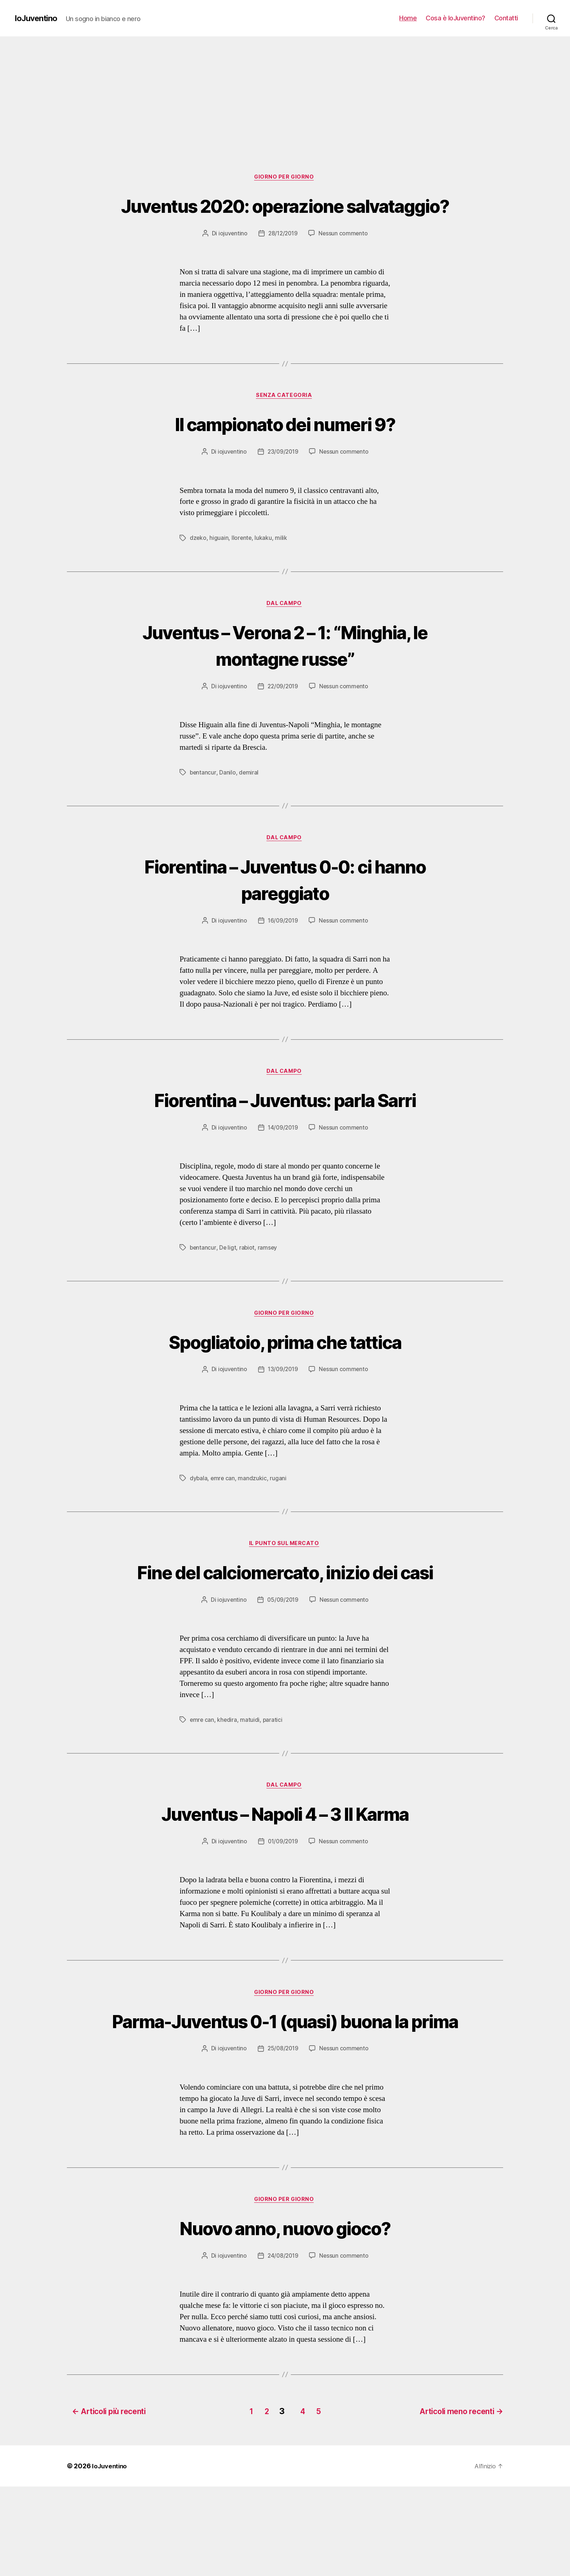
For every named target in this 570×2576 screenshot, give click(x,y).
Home (408, 18)
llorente (242, 566)
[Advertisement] (285, 91)
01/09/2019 (282, 1903)
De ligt (228, 1279)
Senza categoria (285, 424)
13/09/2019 (282, 1402)
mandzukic (253, 1511)
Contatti (506, 18)
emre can (223, 1511)
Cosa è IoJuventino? (455, 18)
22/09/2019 (282, 716)
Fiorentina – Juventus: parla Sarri (285, 1131)
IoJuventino (38, 18)
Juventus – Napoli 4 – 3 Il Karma (285, 1875)
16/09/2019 (282, 951)
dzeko (198, 566)
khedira (228, 1780)
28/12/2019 (282, 261)
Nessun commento (344, 261)
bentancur (203, 802)
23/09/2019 (282, 480)
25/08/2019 (282, 2138)
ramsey (268, 1279)
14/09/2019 (282, 1159)
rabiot (248, 1279)
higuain (219, 566)
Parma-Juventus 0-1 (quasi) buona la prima (285, 2096)
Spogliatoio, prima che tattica (285, 1374)
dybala (199, 1511)
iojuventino (231, 261)
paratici (274, 1780)
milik (282, 566)
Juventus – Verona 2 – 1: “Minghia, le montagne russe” (285, 674)
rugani (279, 1511)
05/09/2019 (282, 1660)
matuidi (251, 1780)
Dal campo (285, 633)
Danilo (228, 802)
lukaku (264, 566)
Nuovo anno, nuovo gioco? (285, 2318)
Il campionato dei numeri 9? (285, 452)
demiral (249, 802)
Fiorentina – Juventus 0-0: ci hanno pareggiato (285, 909)
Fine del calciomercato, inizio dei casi (285, 1619)
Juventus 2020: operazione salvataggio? (285, 219)
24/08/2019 (282, 2346)
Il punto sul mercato (285, 1577)
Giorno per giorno (285, 178)
